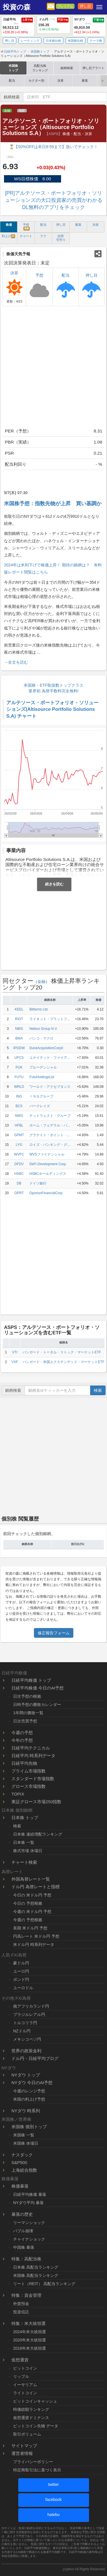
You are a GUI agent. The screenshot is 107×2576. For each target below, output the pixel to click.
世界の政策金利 (26, 2050)
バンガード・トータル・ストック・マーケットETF (62, 1352)
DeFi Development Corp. (48, 1164)
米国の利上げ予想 (29, 2099)
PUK (19, 1067)
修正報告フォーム (54, 1633)
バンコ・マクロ (41, 1038)
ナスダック (22, 2154)
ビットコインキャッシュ (35, 2401)
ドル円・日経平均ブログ (34, 2058)
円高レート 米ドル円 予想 (36, 1936)
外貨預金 (21, 2303)
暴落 (85, 80)
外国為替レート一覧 (30, 1879)
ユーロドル (23, 1987)
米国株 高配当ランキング (35, 2275)
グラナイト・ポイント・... (49, 1135)
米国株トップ (13, 68)
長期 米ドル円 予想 (30, 1928)
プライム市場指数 (28, 1771)
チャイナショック (29, 2239)
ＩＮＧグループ (41, 1096)
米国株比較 (75, 40)
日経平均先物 (24, 1763)
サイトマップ (24, 2445)
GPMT (19, 1135)
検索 (98, 1390)
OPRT (19, 1193)
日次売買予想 (25, 1721)
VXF (14, 1362)
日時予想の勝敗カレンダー (37, 1704)
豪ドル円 (21, 1963)
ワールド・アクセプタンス (49, 1087)
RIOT (19, 1019)
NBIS (19, 1029)
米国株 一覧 (23, 2135)
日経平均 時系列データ (33, 1755)
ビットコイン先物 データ (35, 2426)
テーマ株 (96, 40)
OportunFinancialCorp (45, 1193)
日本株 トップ (24, 1817)
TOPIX (17, 1794)
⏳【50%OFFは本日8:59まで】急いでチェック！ (53, 146)
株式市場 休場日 (27, 1850)
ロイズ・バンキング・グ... (49, 1145)
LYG (19, 1145)
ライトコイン (25, 2393)
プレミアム (65, 6)
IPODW (19, 1048)
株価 (9, 224)
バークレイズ (39, 1106)
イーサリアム (25, 2384)
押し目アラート (93, 68)
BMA (19, 1038)
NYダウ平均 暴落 (28, 2202)
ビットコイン (25, 2368)
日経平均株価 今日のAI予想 (37, 1687)
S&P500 (19, 2162)
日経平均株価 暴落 (29, 2194)
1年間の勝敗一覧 (28, 1713)
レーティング (30, 40)
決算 (60, 80)
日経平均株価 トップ (31, 1680)
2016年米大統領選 (29, 2348)
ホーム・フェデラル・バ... (49, 1125)
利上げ (8, 236)
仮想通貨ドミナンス (31, 2417)
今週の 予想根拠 (27, 1919)
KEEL (19, 1009)
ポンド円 (21, 1979)
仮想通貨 (20, 2359)
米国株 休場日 (25, 2143)
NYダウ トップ (25, 2074)
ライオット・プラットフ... (49, 1019)
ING (19, 1096)
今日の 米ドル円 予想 (32, 1895)
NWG (19, 1116)
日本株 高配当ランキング (35, 2267)
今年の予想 (22, 1740)
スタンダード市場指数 (32, 1778)
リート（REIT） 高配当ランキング (44, 2283)
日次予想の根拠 (27, 1696)
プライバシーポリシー (33, 2461)
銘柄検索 (66, 68)
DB (19, 1183)
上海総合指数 (24, 2170)
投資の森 (17, 7)
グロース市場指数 (28, 1786)
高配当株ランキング (40, 68)
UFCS (19, 1058)
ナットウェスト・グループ (49, 1116)
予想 (26, 227)
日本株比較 (53, 40)
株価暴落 (20, 2186)
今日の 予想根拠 (27, 1903)
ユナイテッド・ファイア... (49, 1058)
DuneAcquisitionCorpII (46, 1048)
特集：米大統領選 (28, 2323)
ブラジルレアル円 (29, 2014)
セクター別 (36, 80)
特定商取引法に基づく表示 (37, 2470)
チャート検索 (24, 1862)
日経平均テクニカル (30, 1747)
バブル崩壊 (23, 2231)
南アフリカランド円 (31, 2006)
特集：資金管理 (26, 2295)
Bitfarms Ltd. (39, 1009)
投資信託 (21, 2312)
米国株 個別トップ (29, 2126)
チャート (26, 236)
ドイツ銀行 (38, 1183)
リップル (21, 2376)
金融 (7, 110)
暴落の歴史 (22, 2214)
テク (43, 236)
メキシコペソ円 (27, 2039)
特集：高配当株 (26, 2258)
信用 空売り (61, 238)
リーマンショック (29, 2222)
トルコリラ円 (25, 2022)
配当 (12, 80)
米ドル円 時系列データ (33, 1944)
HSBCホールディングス (47, 1174)
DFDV (19, 1164)
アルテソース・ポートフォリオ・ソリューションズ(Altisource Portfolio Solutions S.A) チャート (52, 709)
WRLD (19, 1087)
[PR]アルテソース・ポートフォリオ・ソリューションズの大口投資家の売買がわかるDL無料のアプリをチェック (53, 200)
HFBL (19, 1125)
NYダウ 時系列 (25, 2110)
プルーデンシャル (43, 1067)
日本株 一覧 (23, 1842)
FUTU (19, 1077)
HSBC (19, 1174)
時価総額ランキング (31, 2409)
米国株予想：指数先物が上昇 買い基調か (53, 503)
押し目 (85, 6)
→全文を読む (16, 662)
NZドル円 (22, 2031)
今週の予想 (22, 1732)
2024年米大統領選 (29, 2331)
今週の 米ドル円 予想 (32, 1911)
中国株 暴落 (23, 2247)
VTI (14, 1352)
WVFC (19, 1154)
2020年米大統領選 (29, 2340)
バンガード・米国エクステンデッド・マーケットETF (63, 1362)
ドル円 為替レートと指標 (35, 1886)
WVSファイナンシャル (46, 1154)
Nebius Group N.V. (43, 1029)
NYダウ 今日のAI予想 (32, 2082)
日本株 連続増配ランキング (37, 1834)
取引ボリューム (27, 2434)
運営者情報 (22, 2453)
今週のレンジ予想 (29, 2091)
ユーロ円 (21, 1971)
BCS (19, 1106)
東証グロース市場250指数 (36, 1801)
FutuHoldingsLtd (41, 1077)
